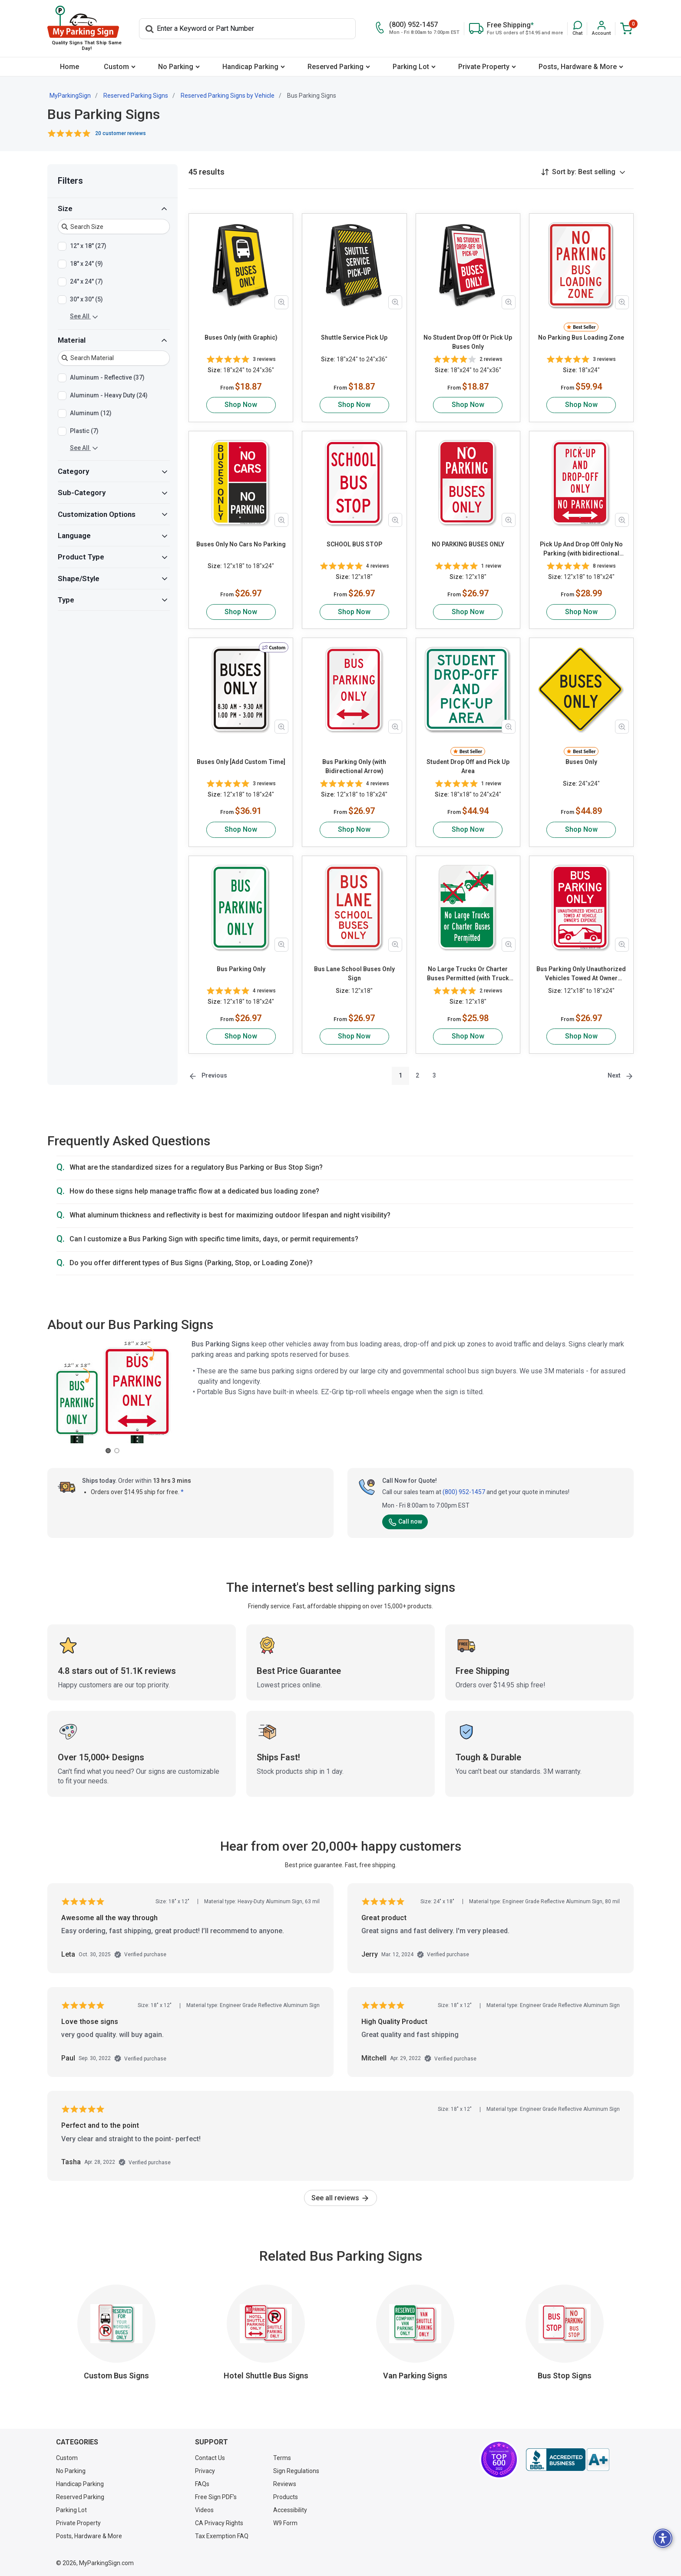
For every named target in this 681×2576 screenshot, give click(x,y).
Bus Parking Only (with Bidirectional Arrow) (354, 766)
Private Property (483, 67)
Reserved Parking (335, 67)
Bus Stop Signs (565, 2375)
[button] (577, 28)
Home (69, 67)
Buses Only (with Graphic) (241, 337)
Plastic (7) (84, 431)
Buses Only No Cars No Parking (241, 544)
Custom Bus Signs (116, 2375)
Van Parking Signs (415, 2375)
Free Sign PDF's (216, 2496)
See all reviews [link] (340, 2198)
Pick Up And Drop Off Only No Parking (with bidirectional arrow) (581, 549)
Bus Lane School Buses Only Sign (354, 974)
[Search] (247, 28)
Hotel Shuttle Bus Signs (266, 2375)
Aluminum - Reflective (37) (107, 378)
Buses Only (581, 761)
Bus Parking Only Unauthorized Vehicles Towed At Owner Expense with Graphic (581, 974)
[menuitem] (69, 66)
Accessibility (290, 2510)
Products (285, 2496)
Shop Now (241, 404)
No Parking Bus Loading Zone (581, 337)
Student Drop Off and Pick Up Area (467, 766)
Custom (116, 67)
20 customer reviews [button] (120, 133)
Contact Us (210, 2457)
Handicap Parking (250, 67)
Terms (282, 2457)
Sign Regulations (296, 2470)
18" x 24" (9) (86, 264)
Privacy (205, 2470)
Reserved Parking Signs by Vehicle (227, 95)
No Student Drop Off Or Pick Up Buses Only (467, 342)
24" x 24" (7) (86, 282)
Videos (204, 2510)
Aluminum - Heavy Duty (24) (109, 395)
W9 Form (285, 2523)
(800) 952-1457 (464, 1491)
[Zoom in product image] (281, 302)
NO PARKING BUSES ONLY (468, 544)
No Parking (175, 67)
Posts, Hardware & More (578, 67)
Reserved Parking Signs (135, 95)
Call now (405, 1521)
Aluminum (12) (91, 413)
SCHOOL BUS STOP (354, 544)
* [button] (182, 1491)
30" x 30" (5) (86, 299)
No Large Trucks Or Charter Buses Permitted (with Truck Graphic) (468, 974)
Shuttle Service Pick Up (354, 337)
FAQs (202, 2483)
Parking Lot (411, 67)
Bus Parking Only (241, 969)
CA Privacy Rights (219, 2523)
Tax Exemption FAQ (221, 2536)
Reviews (284, 2483)
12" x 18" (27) (88, 246)
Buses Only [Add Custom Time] (241, 761)
